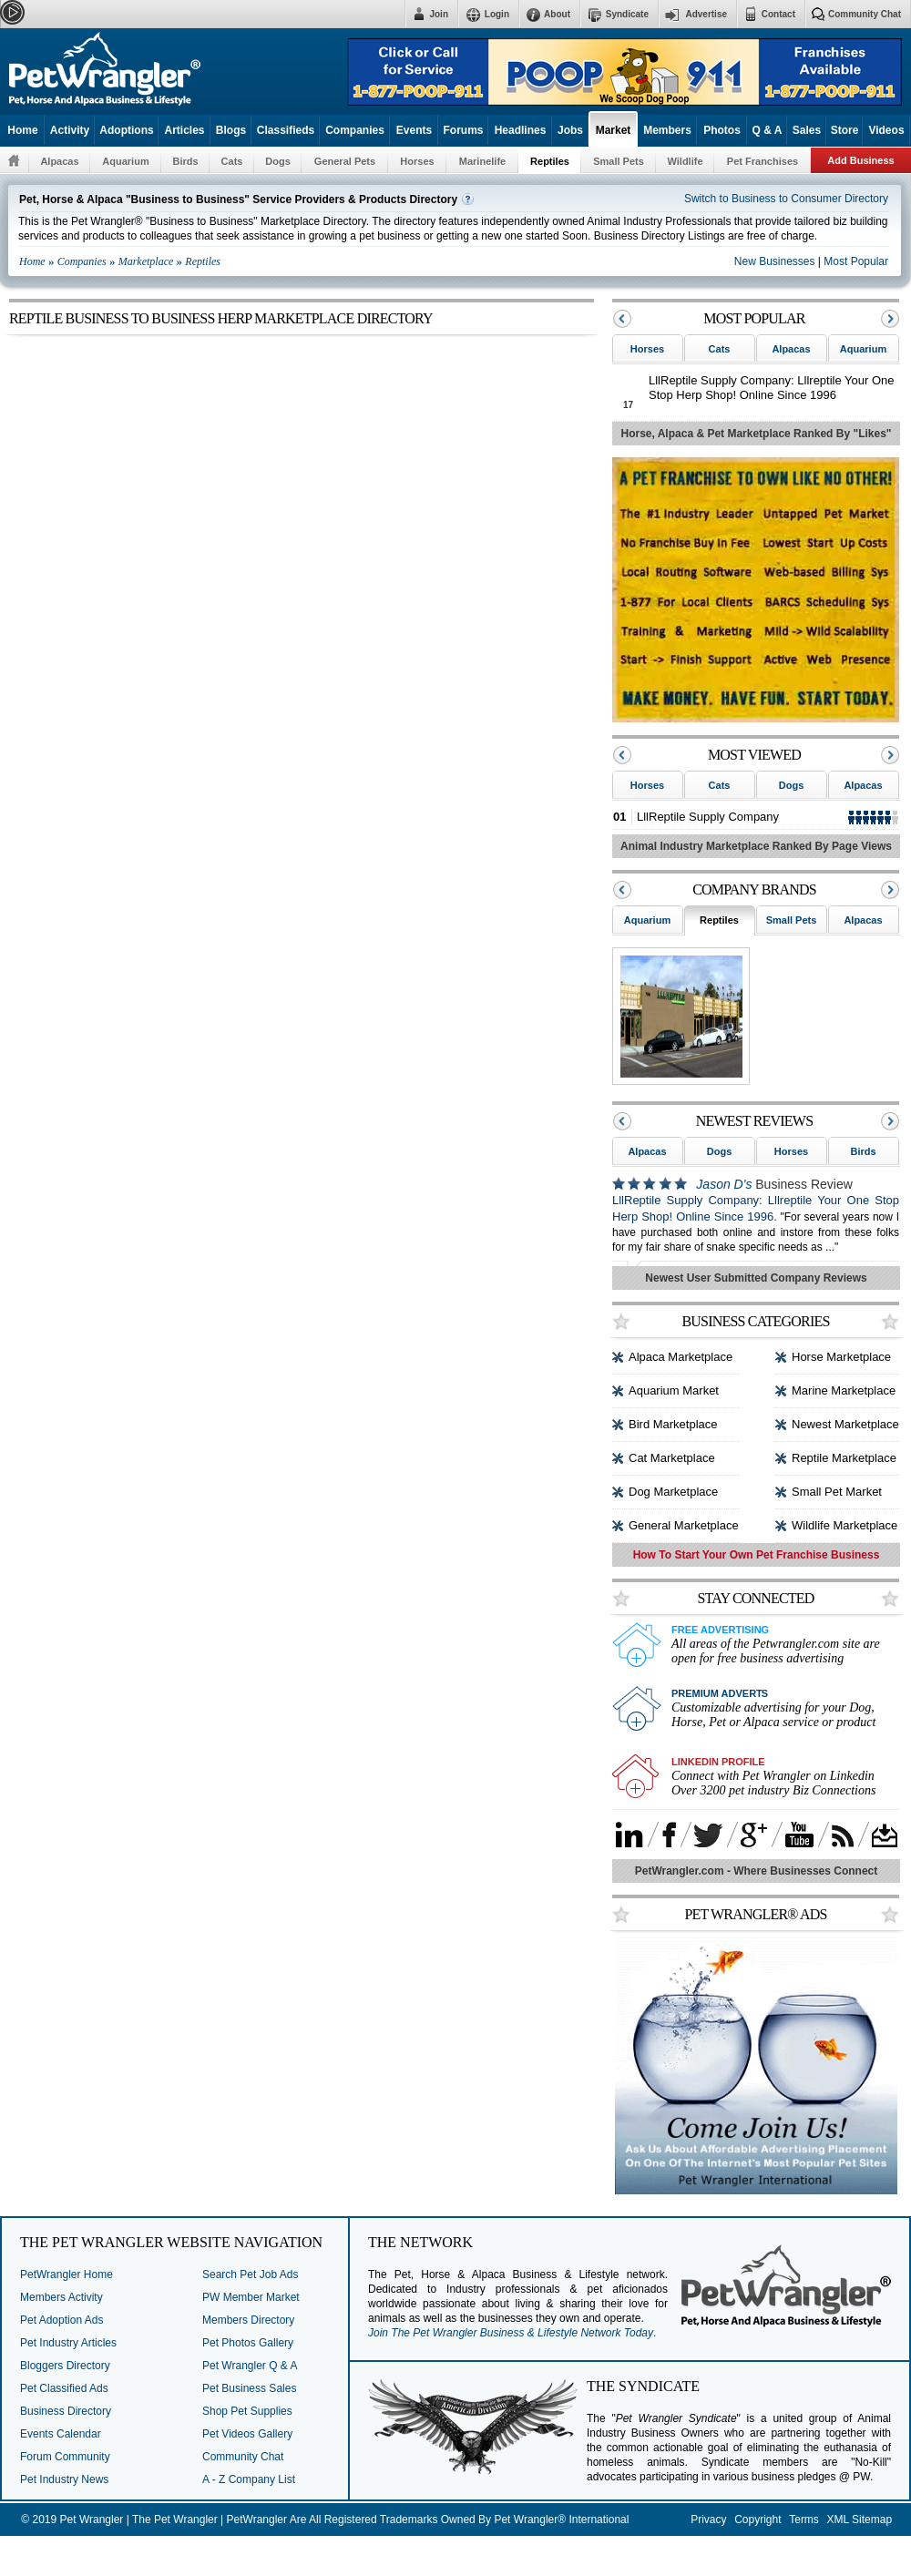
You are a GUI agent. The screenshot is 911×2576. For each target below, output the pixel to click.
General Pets (344, 161)
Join (438, 14)
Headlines (521, 130)
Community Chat (864, 14)
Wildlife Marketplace (844, 1525)
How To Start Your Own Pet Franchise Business (756, 1555)
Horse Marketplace (841, 1357)
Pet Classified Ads (64, 2388)
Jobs (570, 130)
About (557, 14)
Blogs (231, 130)
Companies (354, 130)
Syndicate (627, 14)
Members (667, 130)
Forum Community (65, 2456)
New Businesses (776, 261)
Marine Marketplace (844, 1390)
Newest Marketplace (845, 1424)
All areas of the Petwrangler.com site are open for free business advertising (775, 1651)
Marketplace (146, 261)
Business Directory (65, 2411)
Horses (417, 161)
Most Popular (856, 261)
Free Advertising (720, 1629)
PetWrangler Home (66, 2274)
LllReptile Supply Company (708, 816)
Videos (886, 130)
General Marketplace (684, 1525)
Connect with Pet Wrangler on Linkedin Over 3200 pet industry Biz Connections (773, 1783)
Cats (232, 161)
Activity (69, 130)
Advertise (706, 14)
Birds (185, 161)
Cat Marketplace (672, 1458)
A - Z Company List (248, 2479)
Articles (184, 130)
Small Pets (618, 161)
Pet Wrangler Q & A (250, 2365)
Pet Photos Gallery (247, 2342)
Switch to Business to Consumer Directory (786, 198)
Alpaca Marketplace (680, 1357)
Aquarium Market (674, 1390)
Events (414, 130)
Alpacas (59, 161)
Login (497, 14)
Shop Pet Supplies (247, 2411)
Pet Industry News (64, 2479)
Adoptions (126, 130)
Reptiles (549, 161)
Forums (463, 130)
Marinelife (482, 161)
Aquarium (125, 161)
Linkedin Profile (718, 1761)
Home (22, 130)
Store (845, 130)
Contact (778, 14)
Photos (722, 130)
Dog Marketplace (673, 1491)
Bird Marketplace (673, 1424)
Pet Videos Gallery (247, 2434)
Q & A (767, 130)
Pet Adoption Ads (61, 2320)
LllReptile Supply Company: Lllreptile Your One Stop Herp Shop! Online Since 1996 (772, 387)
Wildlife (684, 161)
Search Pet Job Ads (250, 2274)
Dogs (278, 161)
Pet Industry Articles (68, 2342)
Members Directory (248, 2320)
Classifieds (285, 130)
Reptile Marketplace (844, 1458)
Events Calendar (60, 2434)
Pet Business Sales (249, 2388)
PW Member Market (251, 2297)
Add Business (860, 160)
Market (613, 130)
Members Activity (61, 2297)
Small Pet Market (837, 1491)
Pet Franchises (762, 161)
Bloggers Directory (65, 2365)
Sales (807, 130)
